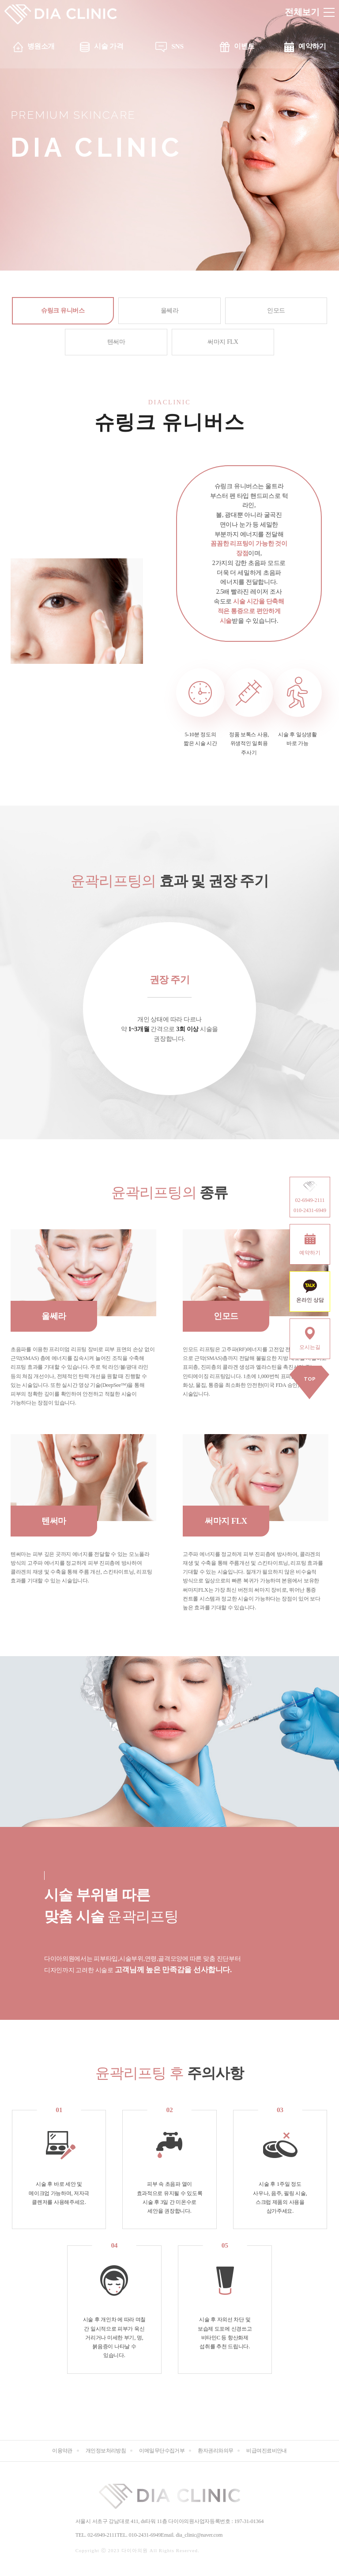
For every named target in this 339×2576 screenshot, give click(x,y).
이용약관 (62, 2451)
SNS (177, 46)
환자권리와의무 (215, 2451)
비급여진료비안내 (266, 2451)
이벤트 (244, 46)
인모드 (276, 310)
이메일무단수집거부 (162, 2451)
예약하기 (312, 46)
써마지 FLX (222, 342)
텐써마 (116, 342)
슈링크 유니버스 (63, 310)
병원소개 (41, 46)
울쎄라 (170, 310)
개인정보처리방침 (106, 2451)
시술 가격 (108, 46)
